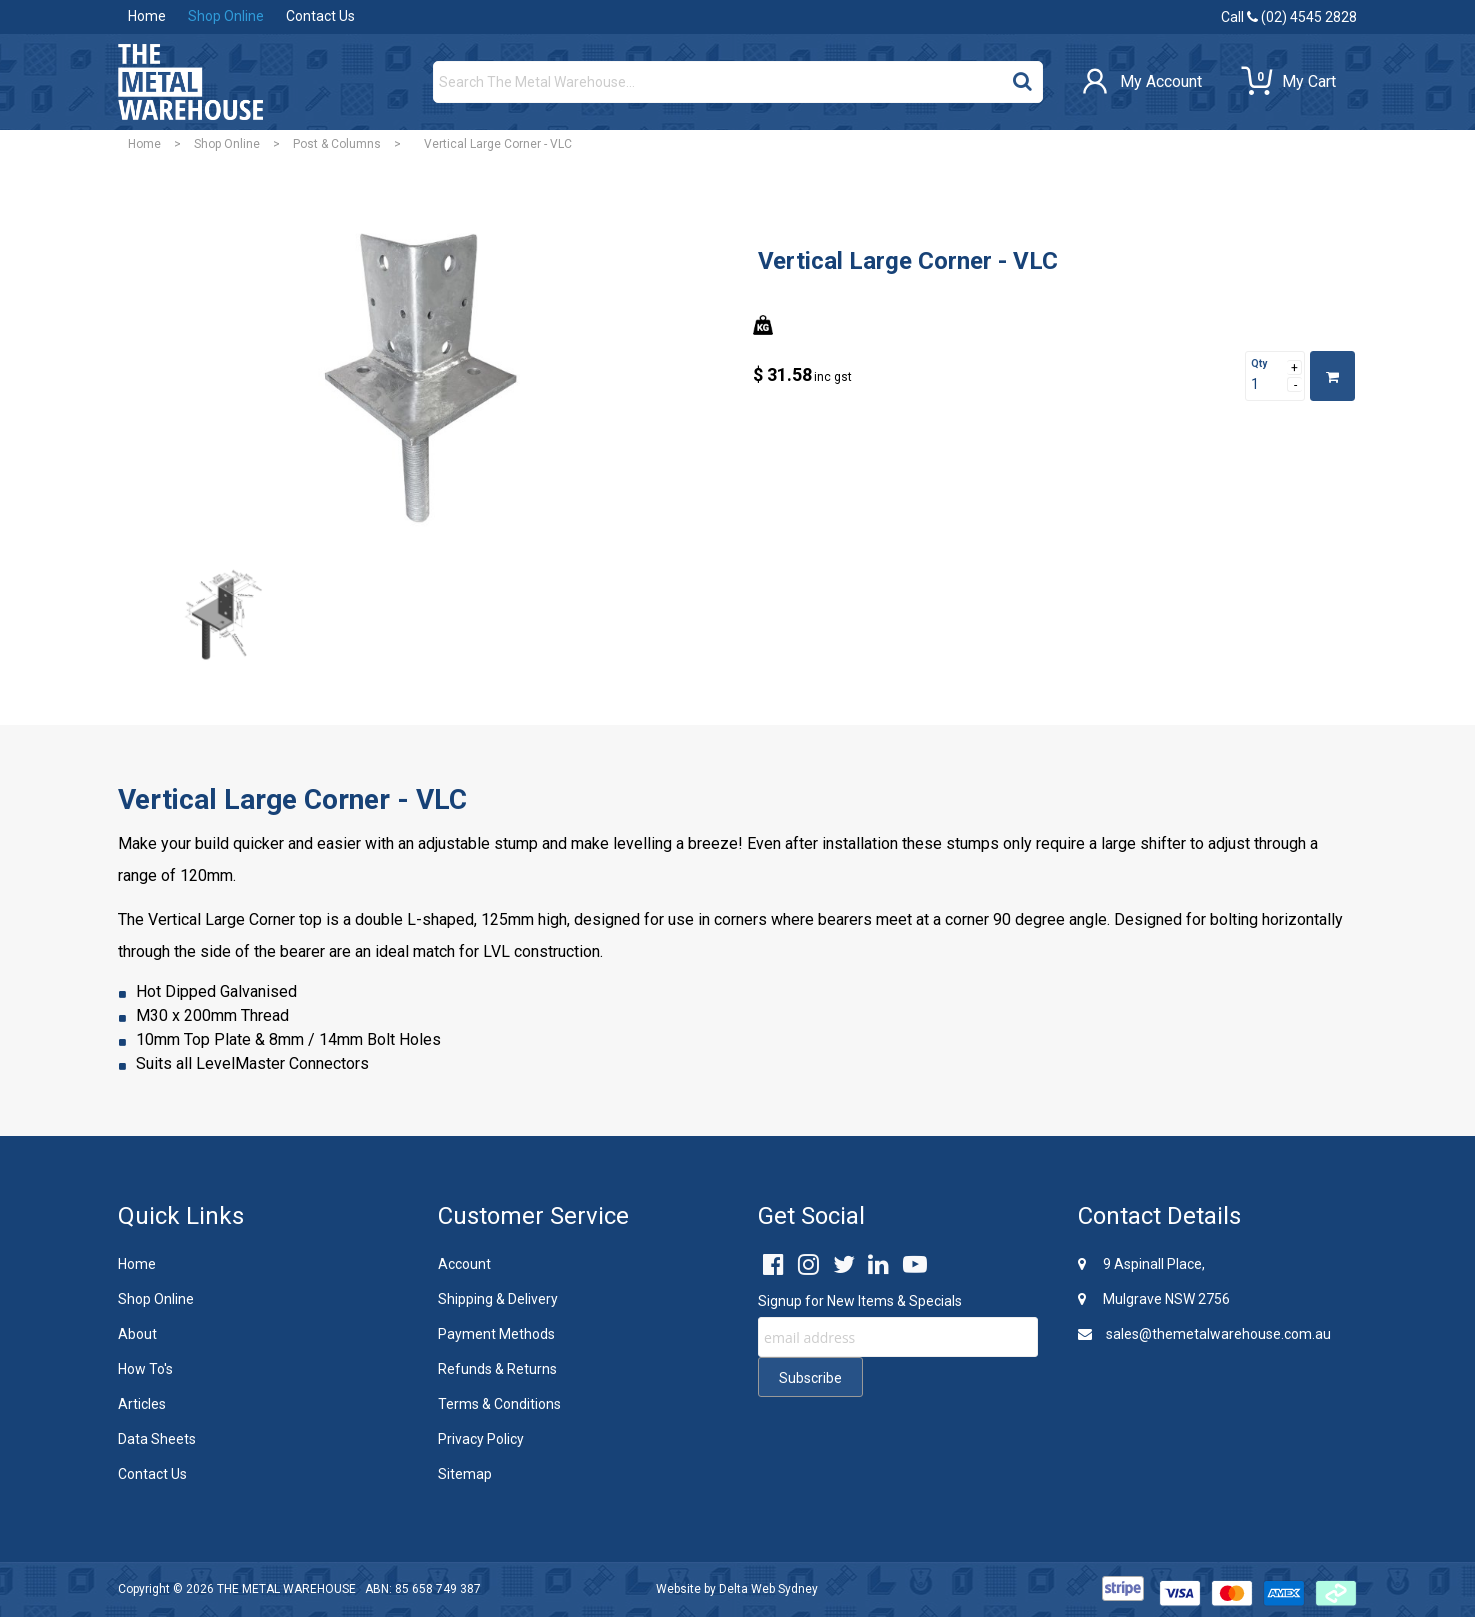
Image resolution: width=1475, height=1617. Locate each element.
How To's (145, 1369)
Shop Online (226, 16)
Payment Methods (496, 1334)
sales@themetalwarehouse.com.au (1204, 1334)
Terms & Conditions (499, 1404)
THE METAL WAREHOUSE (286, 1589)
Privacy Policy (481, 1439)
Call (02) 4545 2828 (1289, 17)
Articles (142, 1404)
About (137, 1334)
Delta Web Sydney (768, 1589)
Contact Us (320, 16)
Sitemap (465, 1474)
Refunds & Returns (497, 1369)
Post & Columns (337, 144)
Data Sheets (157, 1439)
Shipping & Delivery (498, 1299)
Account (464, 1264)
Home (147, 16)
